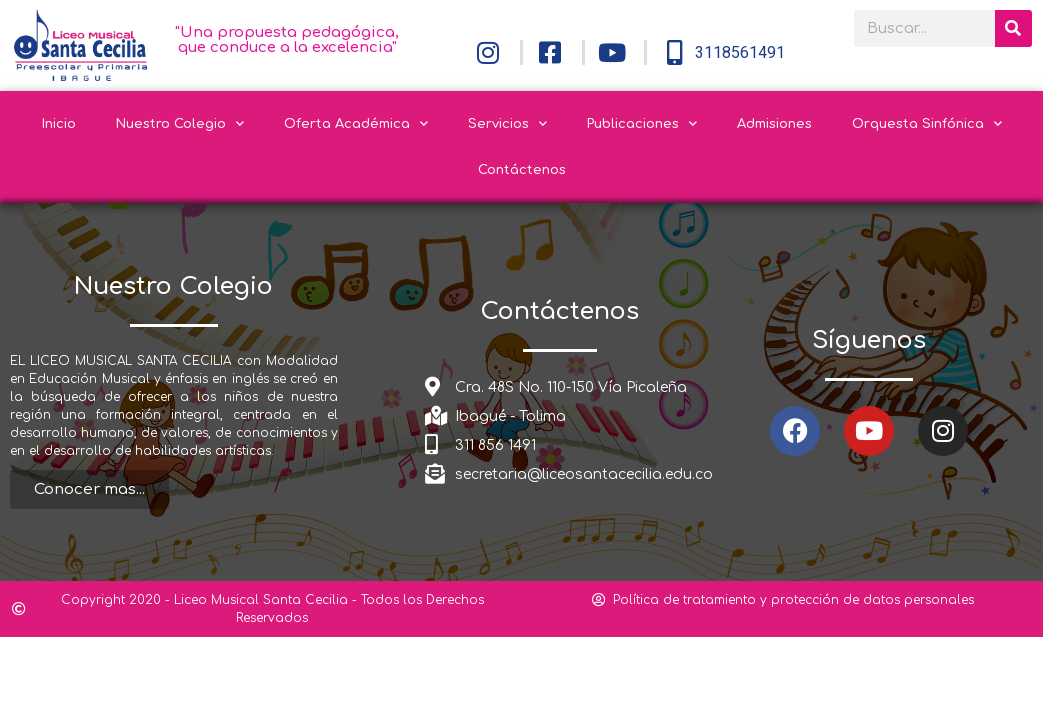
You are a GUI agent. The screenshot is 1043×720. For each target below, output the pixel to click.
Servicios (507, 123)
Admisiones (774, 124)
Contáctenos (522, 170)
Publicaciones (642, 123)
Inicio (59, 124)
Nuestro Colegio (180, 123)
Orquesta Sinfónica (927, 123)
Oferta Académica (356, 123)
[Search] (1013, 28)
